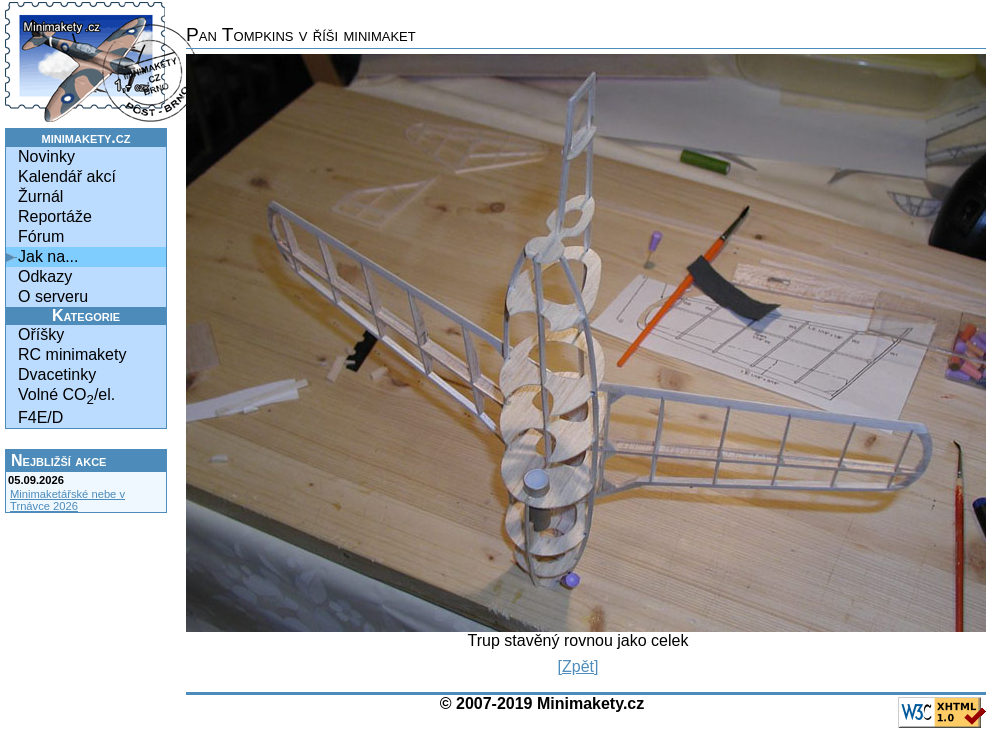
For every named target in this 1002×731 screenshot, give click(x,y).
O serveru (53, 296)
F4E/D (40, 417)
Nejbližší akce (58, 460)
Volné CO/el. (66, 396)
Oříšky (41, 334)
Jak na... (48, 256)
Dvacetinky (57, 374)
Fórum (41, 236)
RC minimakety (72, 354)
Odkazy (45, 276)
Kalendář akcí (67, 176)
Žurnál (40, 196)
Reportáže (55, 216)
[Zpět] (578, 666)
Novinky (46, 156)
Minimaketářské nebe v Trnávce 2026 (67, 500)
